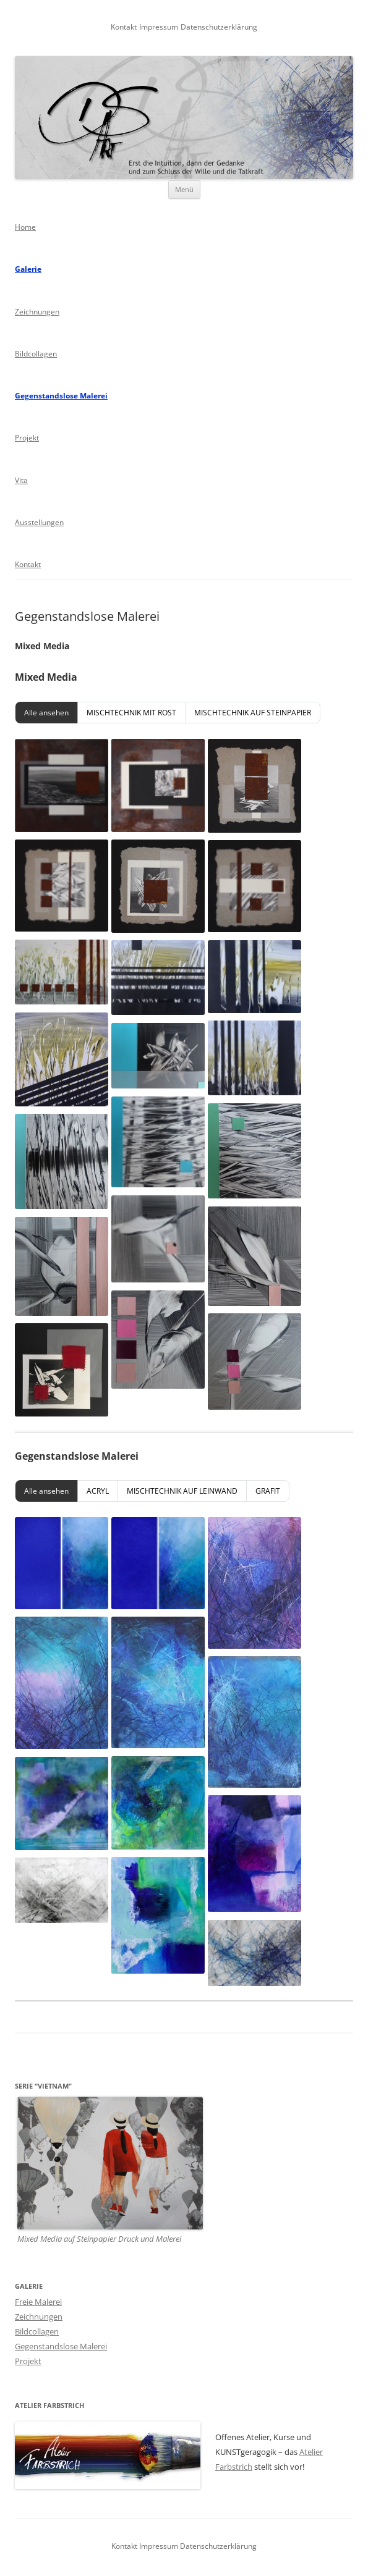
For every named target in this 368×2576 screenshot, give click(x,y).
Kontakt (124, 27)
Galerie (28, 269)
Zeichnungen (37, 311)
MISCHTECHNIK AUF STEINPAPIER (252, 712)
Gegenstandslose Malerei (61, 395)
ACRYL (98, 1491)
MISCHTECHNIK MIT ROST (131, 712)
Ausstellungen (39, 522)
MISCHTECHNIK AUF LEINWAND (182, 1491)
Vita (21, 480)
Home (25, 227)
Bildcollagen (36, 353)
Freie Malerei (38, 2301)
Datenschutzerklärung (219, 27)
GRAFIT (267, 1491)
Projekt (27, 437)
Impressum (158, 27)
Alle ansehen (46, 712)
